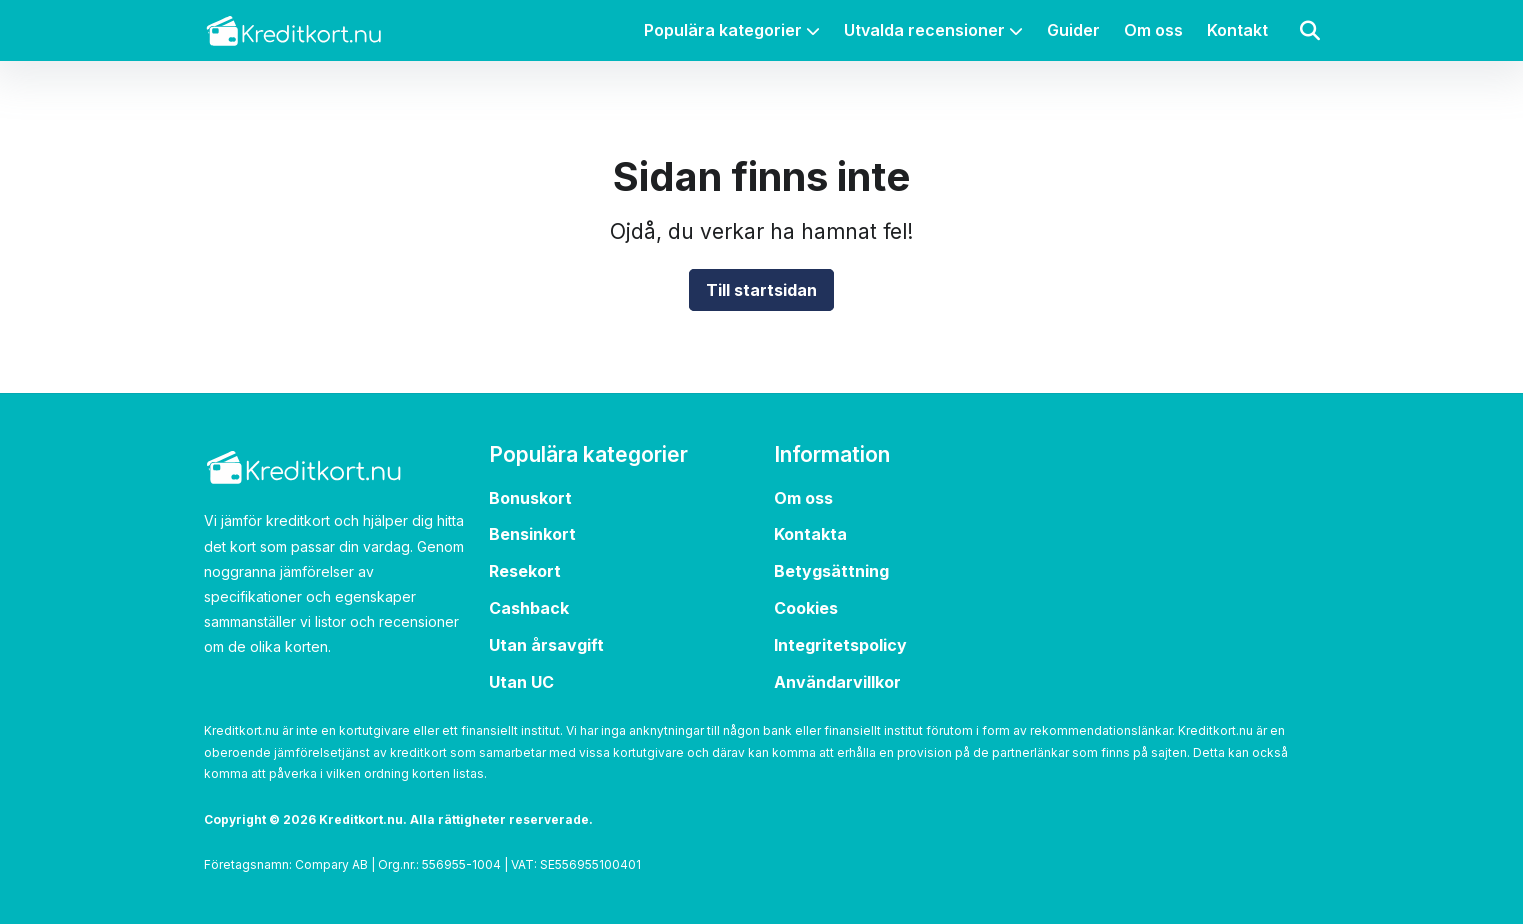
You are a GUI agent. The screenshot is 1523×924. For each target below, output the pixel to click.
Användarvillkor (837, 673)
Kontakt (1237, 30)
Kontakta (810, 526)
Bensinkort (532, 526)
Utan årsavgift (546, 636)
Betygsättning (831, 563)
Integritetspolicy (840, 636)
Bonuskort (530, 489)
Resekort (525, 563)
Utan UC (521, 673)
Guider (1073, 30)
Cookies (806, 600)
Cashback (529, 600)
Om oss (1153, 30)
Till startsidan (761, 290)
